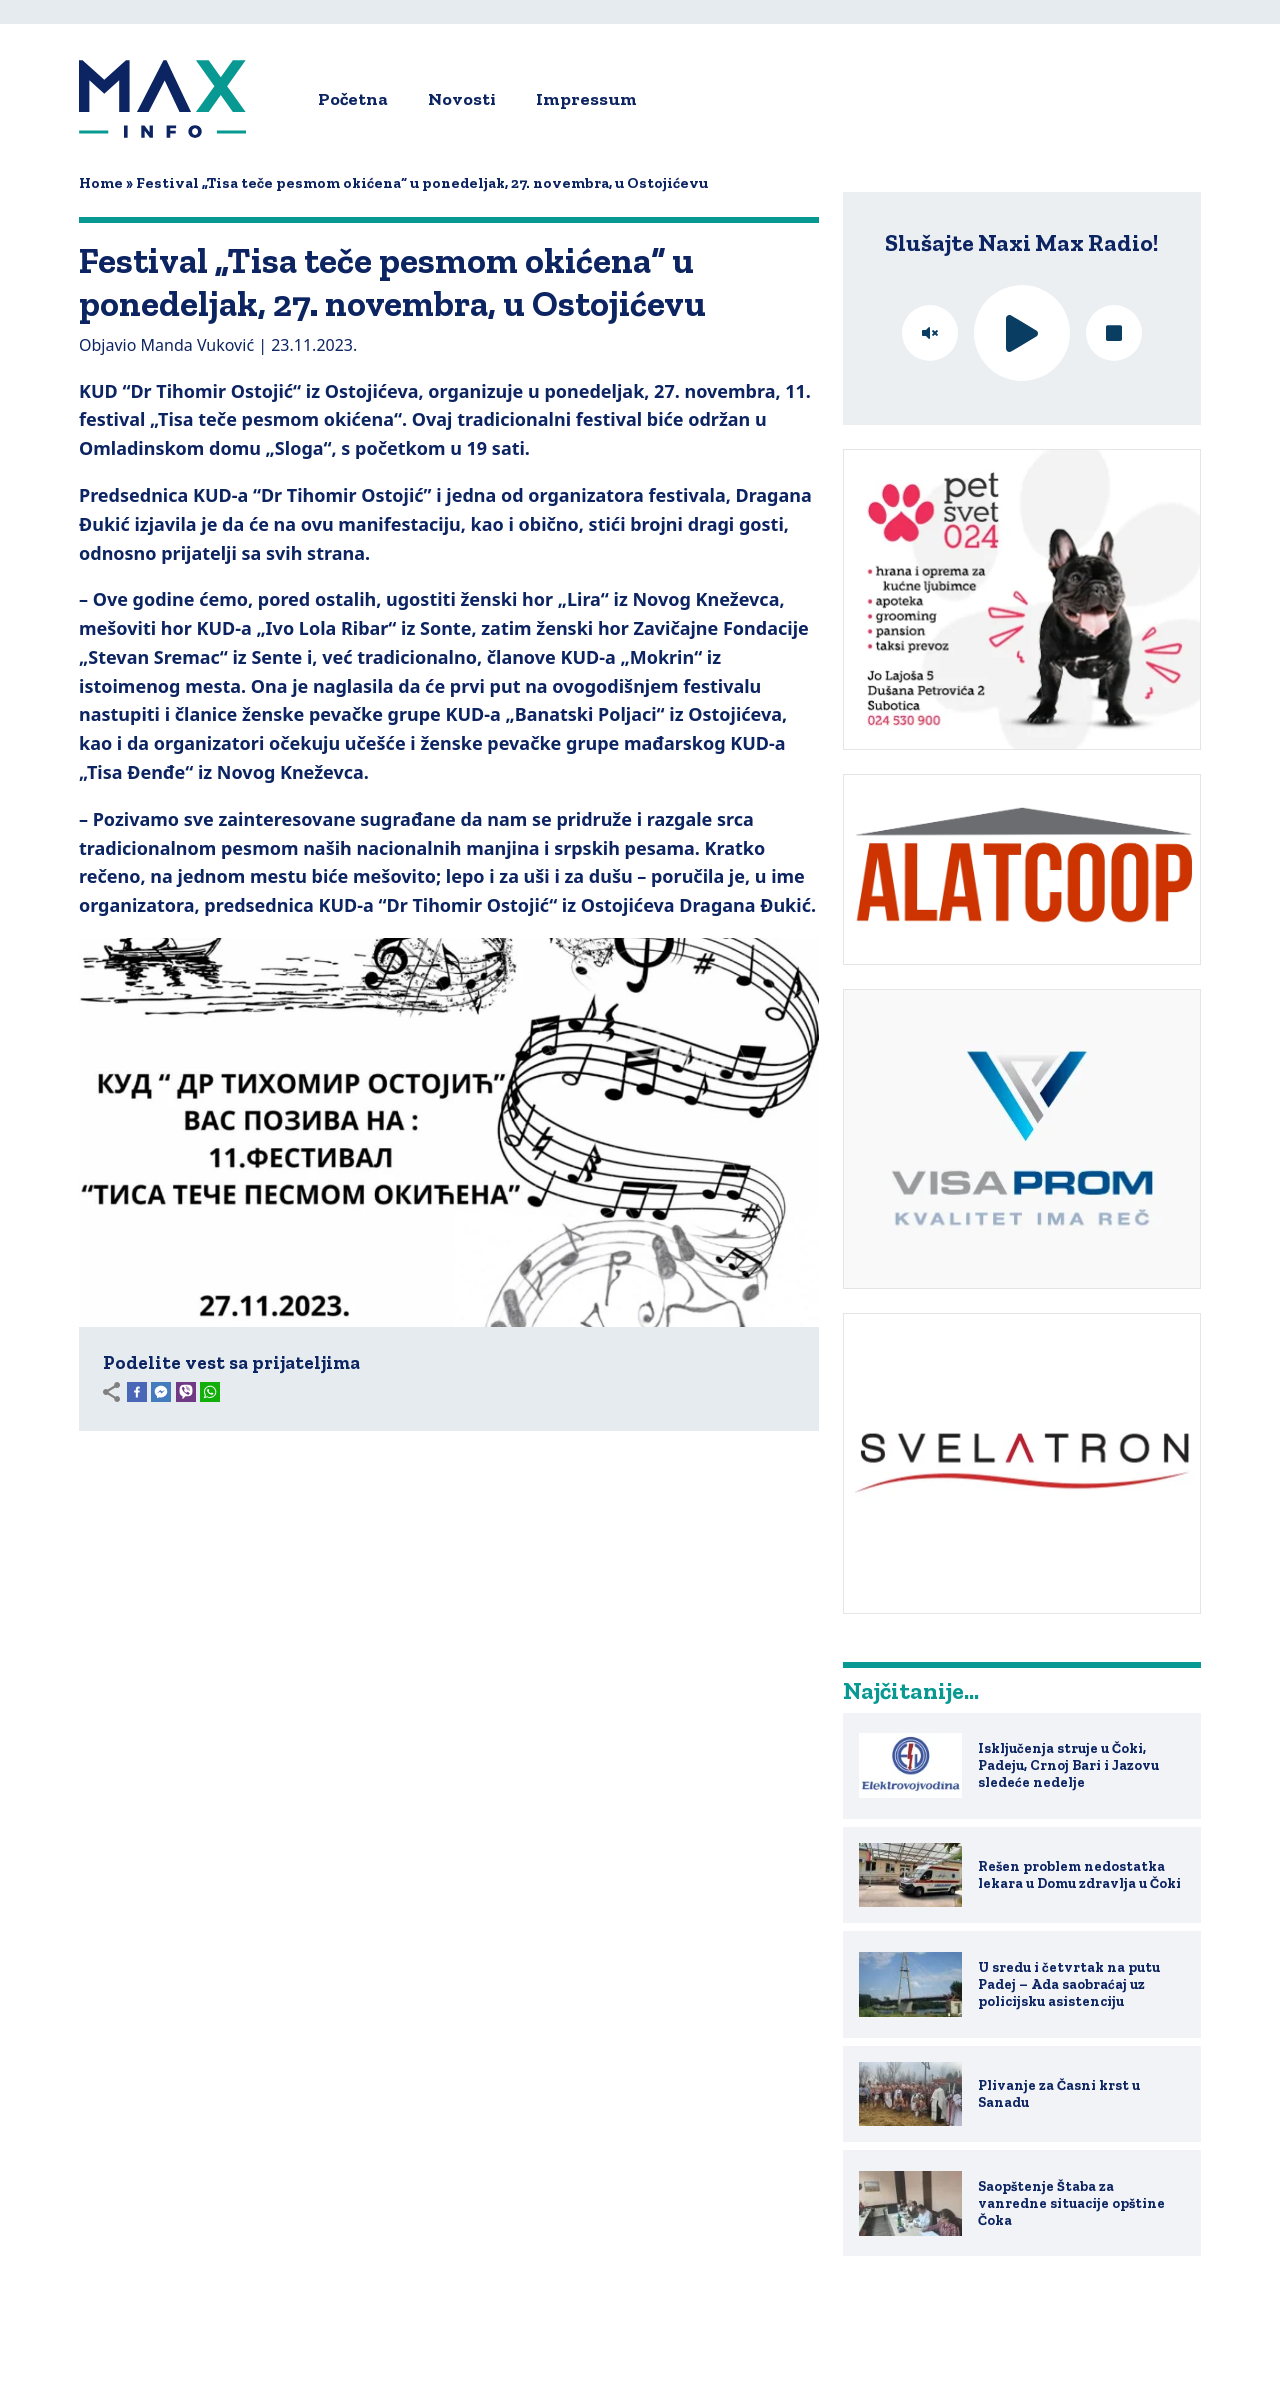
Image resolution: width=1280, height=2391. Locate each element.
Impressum (586, 99)
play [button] (1022, 333)
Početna (353, 99)
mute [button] (930, 333)
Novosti (462, 99)
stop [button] (1114, 333)
